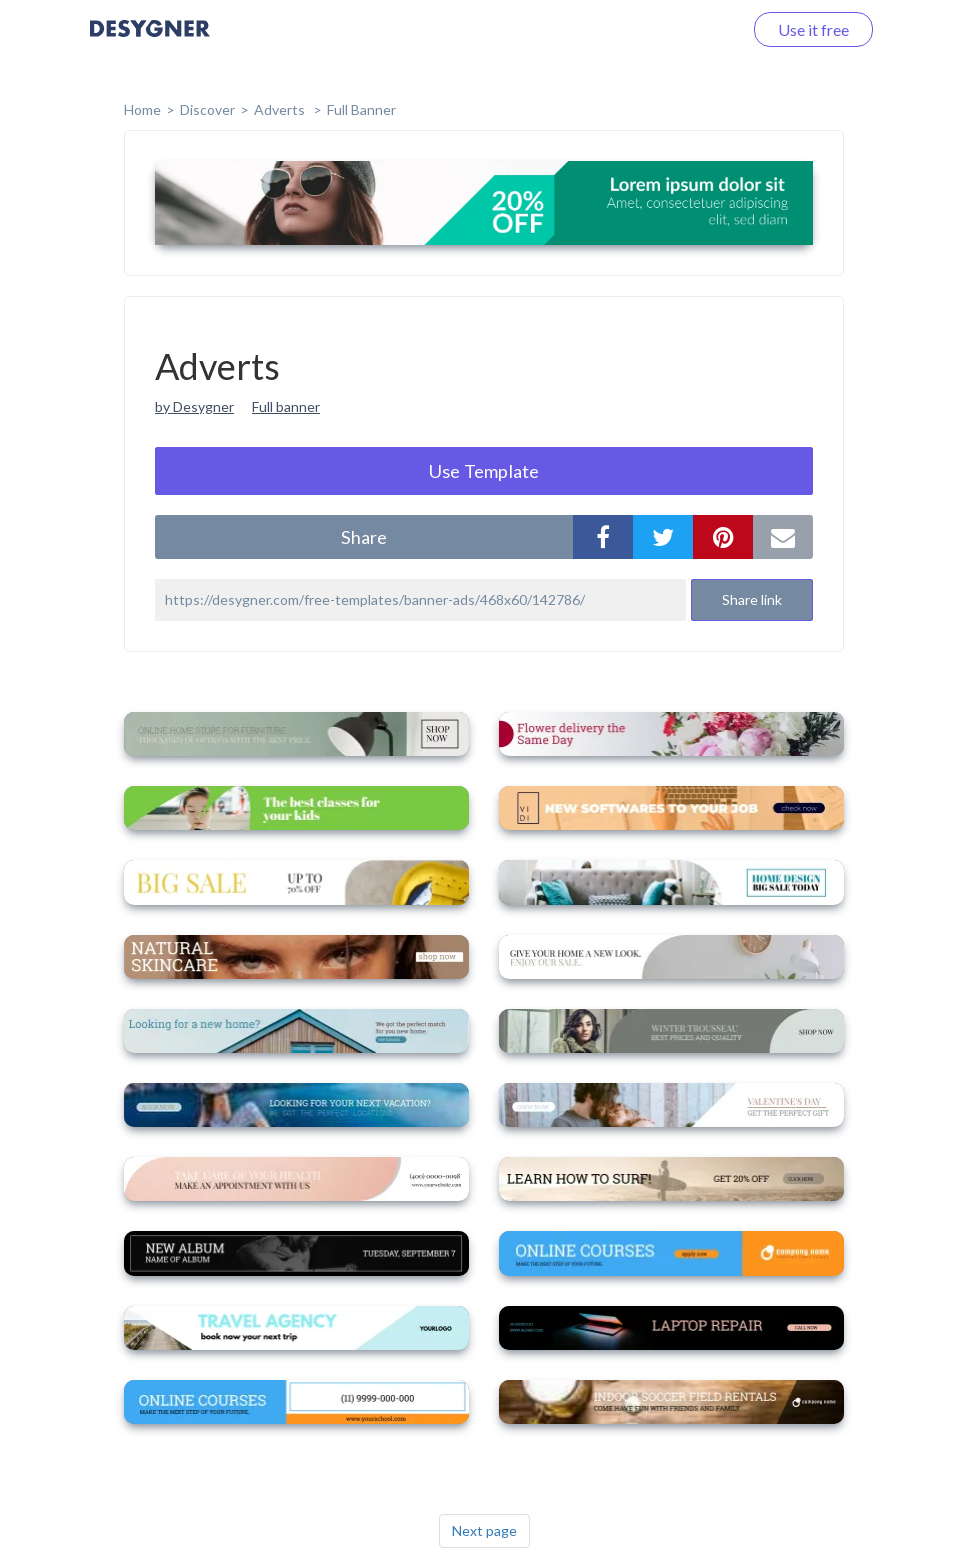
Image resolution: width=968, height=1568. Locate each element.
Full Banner (361, 109)
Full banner (286, 406)
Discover (207, 109)
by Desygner (194, 406)
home (142, 109)
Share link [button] (752, 599)
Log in (695, 29)
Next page (484, 1530)
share (364, 537)
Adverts (281, 109)
